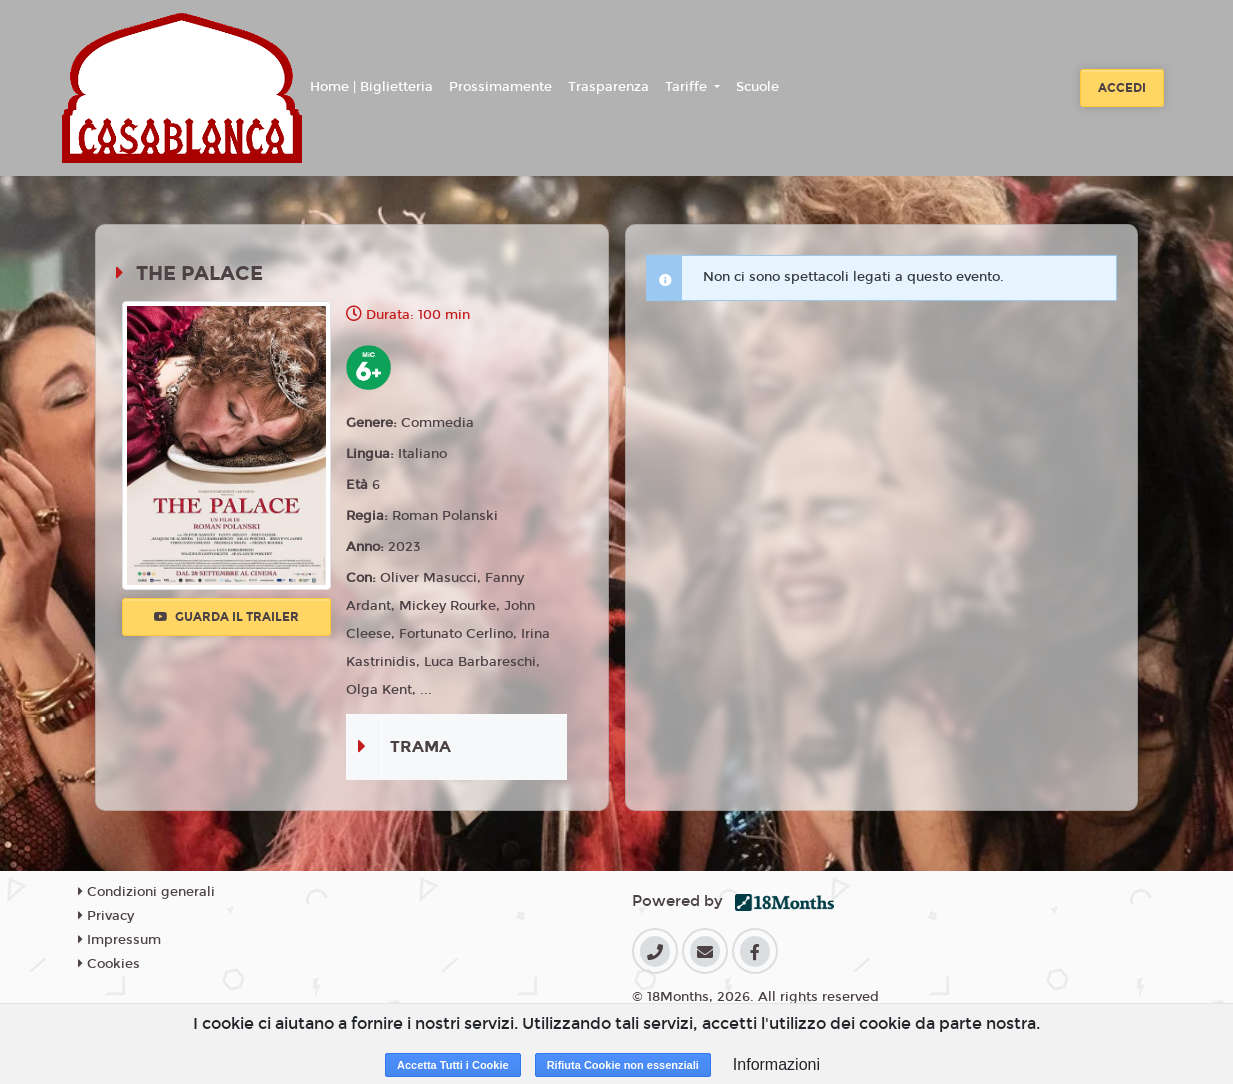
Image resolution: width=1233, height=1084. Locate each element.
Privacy (106, 916)
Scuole (757, 87)
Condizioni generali (146, 892)
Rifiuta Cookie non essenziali (623, 1065)
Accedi (1122, 88)
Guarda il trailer (226, 617)
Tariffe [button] (688, 87)
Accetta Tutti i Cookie (453, 1065)
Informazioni (776, 1064)
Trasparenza (608, 87)
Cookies (109, 964)
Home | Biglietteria (371, 87)
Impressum (119, 940)
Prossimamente (500, 87)
